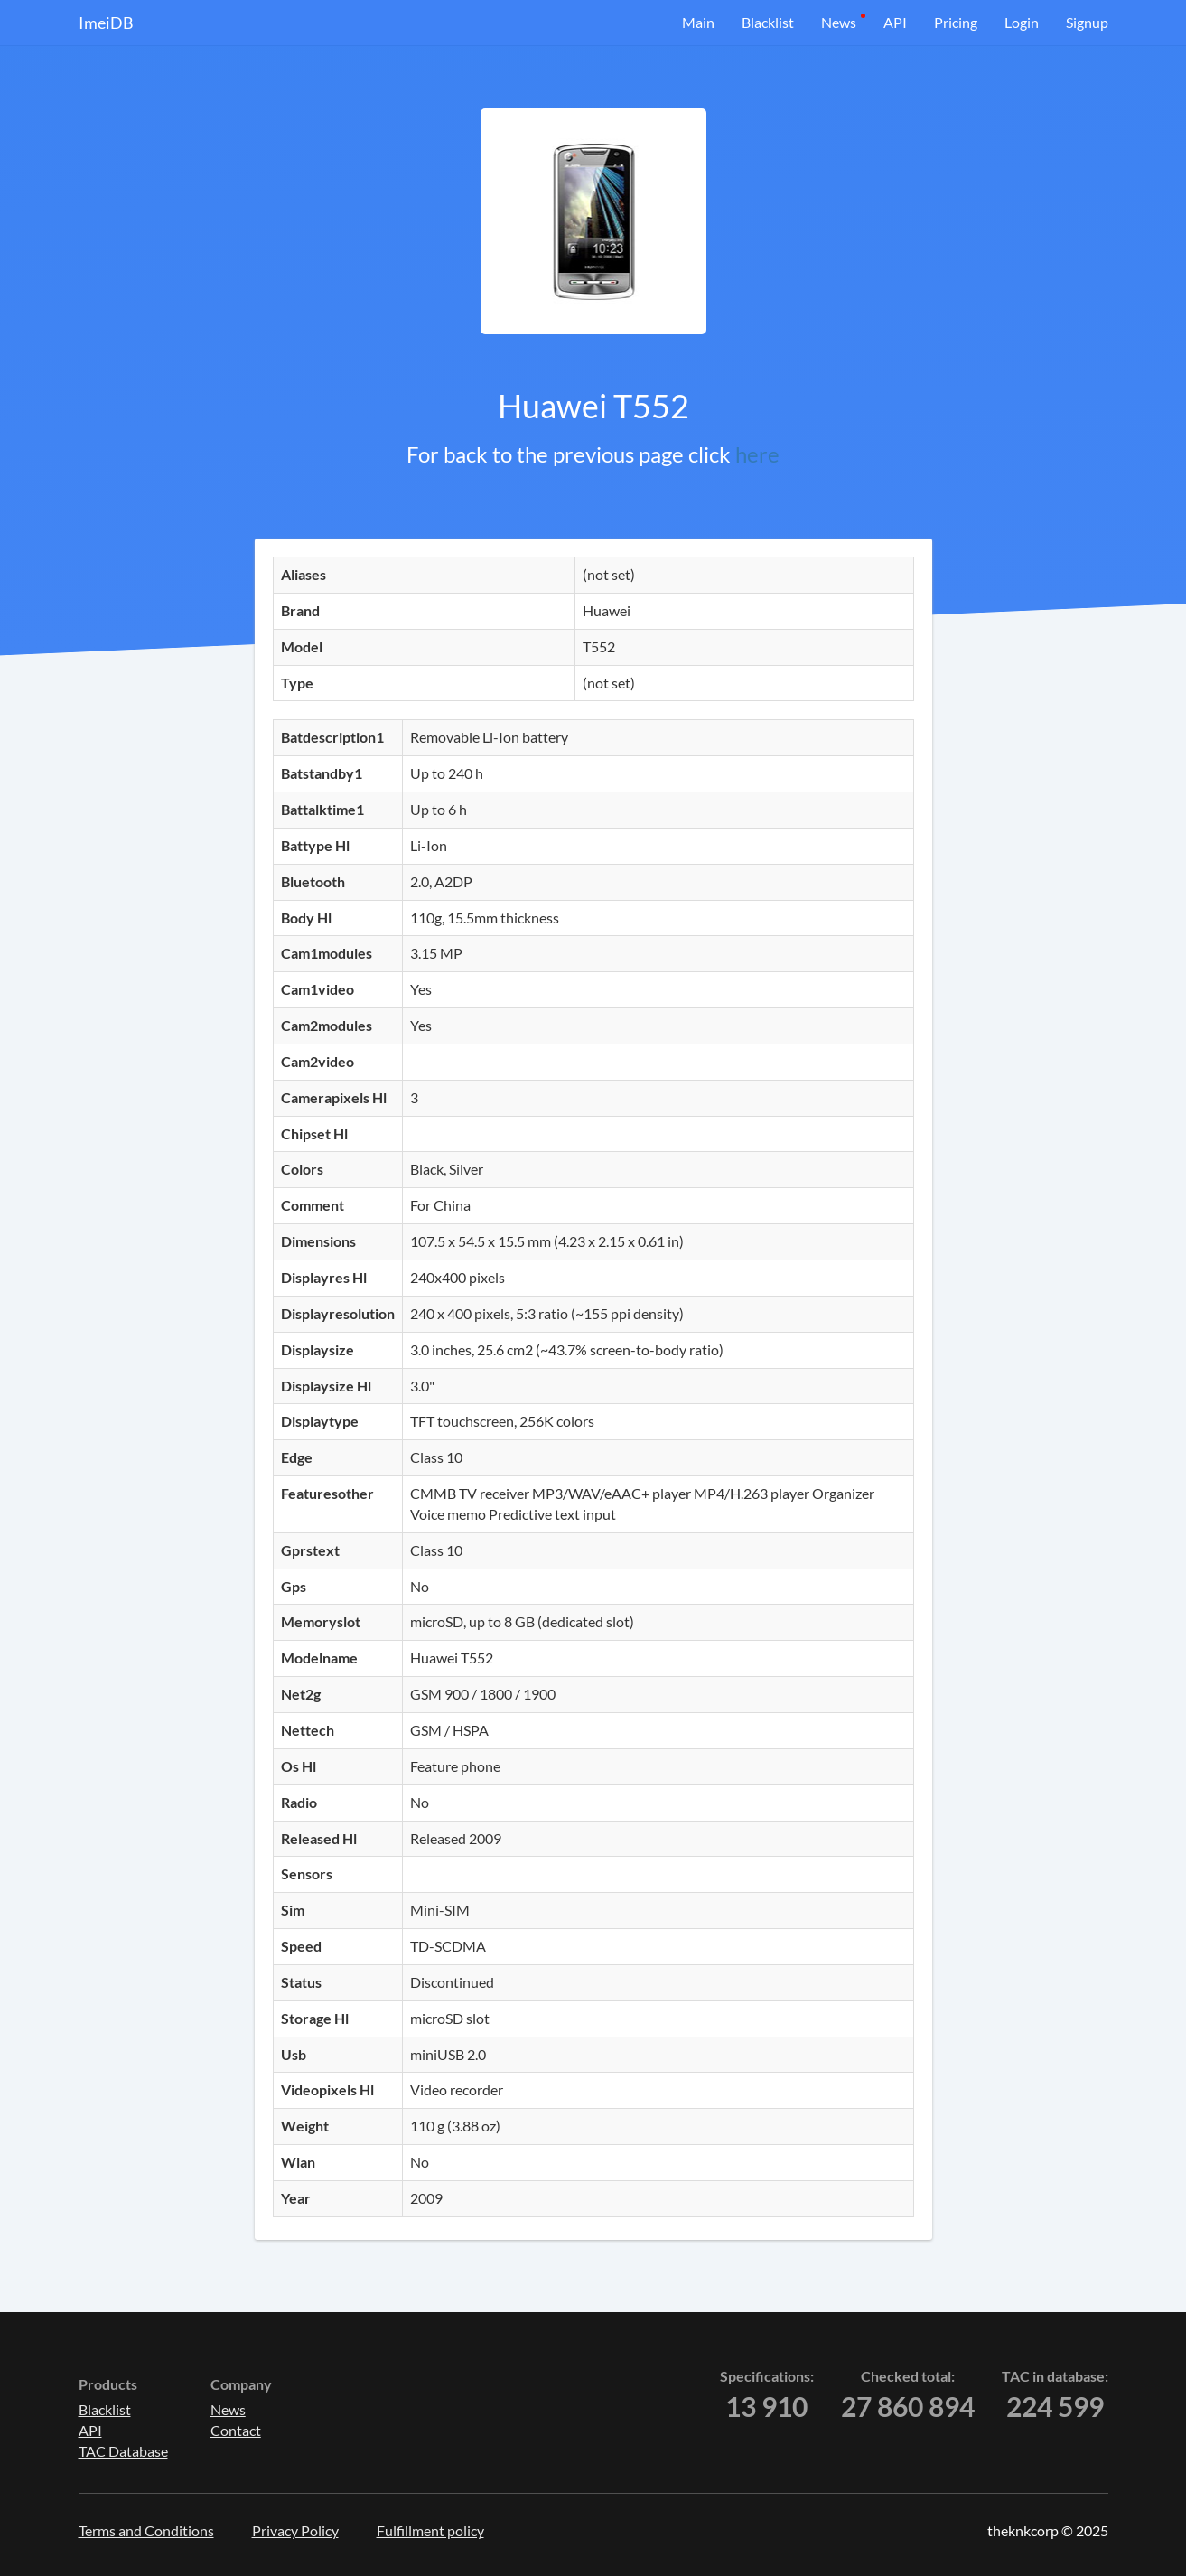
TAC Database (123, 2450)
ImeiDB (106, 23)
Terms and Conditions (146, 2530)
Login (1021, 22)
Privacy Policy (295, 2530)
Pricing (955, 22)
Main (698, 22)
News (838, 22)
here (757, 454)
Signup (1087, 22)
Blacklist (768, 22)
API (895, 22)
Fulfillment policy (430, 2530)
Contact (235, 2430)
